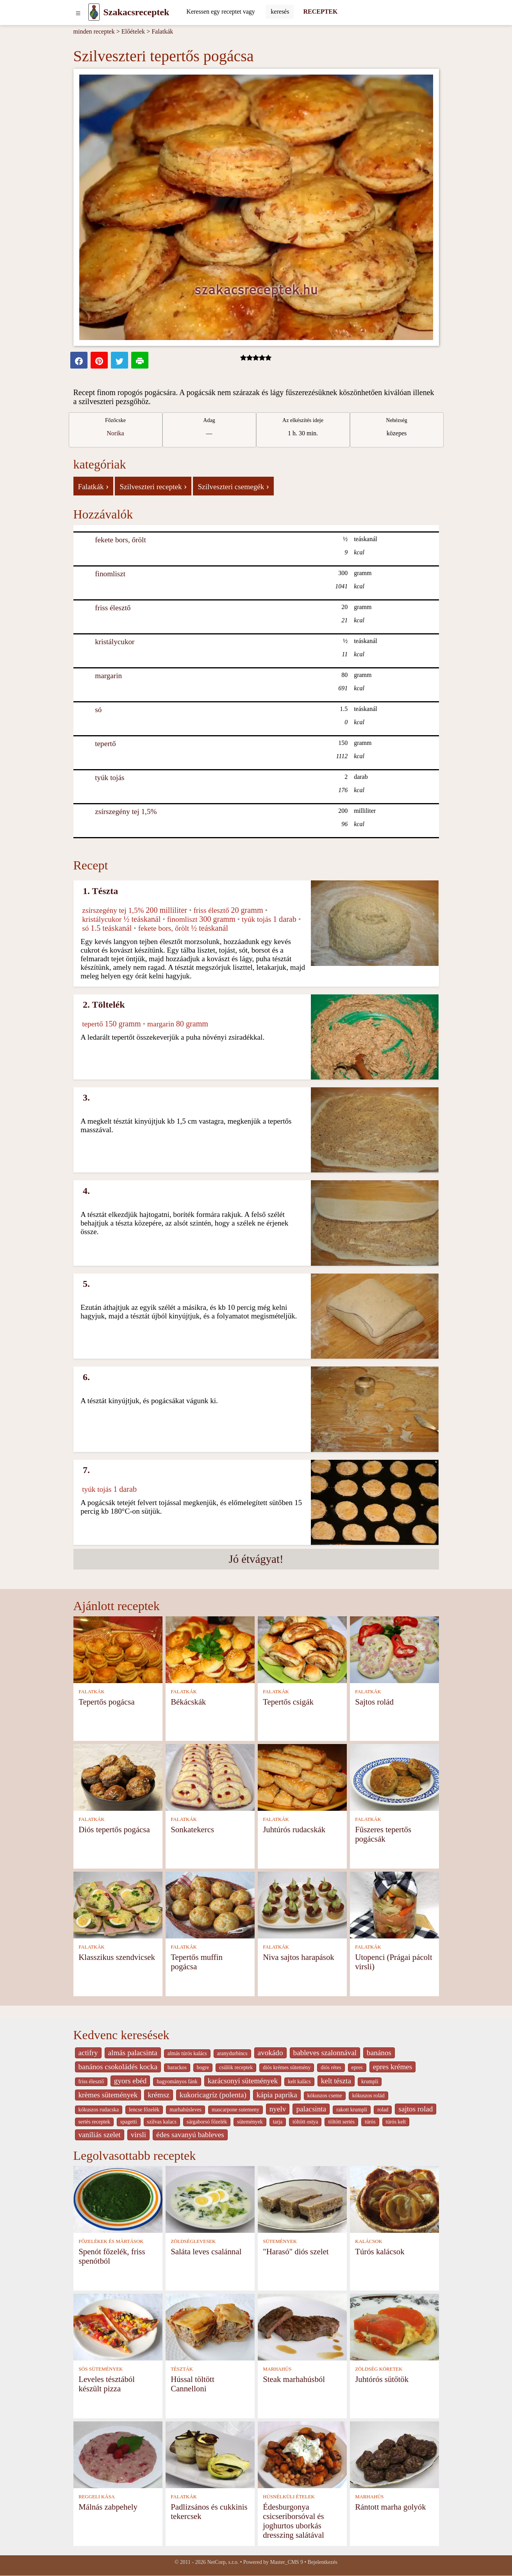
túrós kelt (396, 2122)
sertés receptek (94, 2122)
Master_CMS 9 (286, 2562)
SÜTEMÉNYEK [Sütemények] (280, 2241)
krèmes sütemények (108, 2095)
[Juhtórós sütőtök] (394, 2326)
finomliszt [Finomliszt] (110, 574)
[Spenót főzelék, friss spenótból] (117, 2198)
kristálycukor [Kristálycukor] (114, 642)
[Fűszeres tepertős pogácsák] (394, 1777)
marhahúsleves (185, 2110)
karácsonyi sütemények (243, 2081)
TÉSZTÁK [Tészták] (182, 2369)
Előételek (133, 31)
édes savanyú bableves (190, 2135)
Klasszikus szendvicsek (116, 1956)
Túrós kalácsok (379, 2251)
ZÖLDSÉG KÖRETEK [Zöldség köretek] (378, 2369)
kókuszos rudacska (98, 2110)
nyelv (277, 2109)
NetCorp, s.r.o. (223, 2562)
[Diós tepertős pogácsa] (117, 1777)
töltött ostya (305, 2122)
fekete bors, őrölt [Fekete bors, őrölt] (120, 540)
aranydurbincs (232, 2053)
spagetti (128, 2122)
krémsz (158, 2095)
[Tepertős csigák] (302, 1649)
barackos (177, 2067)
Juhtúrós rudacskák (294, 1829)
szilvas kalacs (162, 2122)
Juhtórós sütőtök (382, 2379)
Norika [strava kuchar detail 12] (115, 433)
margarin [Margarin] (108, 676)
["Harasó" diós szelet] (302, 2198)
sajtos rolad (415, 2109)
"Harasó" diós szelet (295, 2251)
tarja (277, 2122)
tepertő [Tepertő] (105, 743)
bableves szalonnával (325, 2053)
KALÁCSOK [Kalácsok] (368, 2241)
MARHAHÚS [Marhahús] (277, 2369)
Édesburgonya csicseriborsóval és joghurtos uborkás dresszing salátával (293, 2520)
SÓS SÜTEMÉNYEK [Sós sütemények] (100, 2369)
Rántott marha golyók (390, 2506)
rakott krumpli (351, 2110)
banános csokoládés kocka (117, 2067)
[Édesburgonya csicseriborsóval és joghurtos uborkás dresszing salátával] (302, 2454)
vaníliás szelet (99, 2135)
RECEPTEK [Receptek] (320, 11)
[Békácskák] (210, 1649)
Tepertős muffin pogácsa (197, 1961)
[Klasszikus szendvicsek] (117, 1904)
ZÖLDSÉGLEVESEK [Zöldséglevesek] (193, 2241)
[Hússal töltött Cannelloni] (210, 2326)
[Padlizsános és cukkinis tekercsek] (210, 2454)
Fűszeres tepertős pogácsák (383, 1834)
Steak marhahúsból (294, 2379)
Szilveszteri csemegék (233, 486)
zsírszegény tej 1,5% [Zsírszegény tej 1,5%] (126, 811)
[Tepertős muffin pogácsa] (210, 1904)
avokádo (270, 2053)
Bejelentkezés (322, 2562)
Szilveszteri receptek (153, 486)
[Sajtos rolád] (394, 1649)
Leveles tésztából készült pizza (106, 2384)
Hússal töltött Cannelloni (192, 2384)
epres (357, 2067)
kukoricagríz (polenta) (213, 2095)
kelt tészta (336, 2081)
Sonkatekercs (192, 1829)
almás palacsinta (132, 2053)
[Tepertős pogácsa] (117, 1649)
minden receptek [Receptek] (94, 31)
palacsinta (311, 2109)
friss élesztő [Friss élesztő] (112, 608)
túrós (370, 2122)
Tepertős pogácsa (106, 1701)
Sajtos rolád (374, 1701)
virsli (138, 2135)
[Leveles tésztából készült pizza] (117, 2326)
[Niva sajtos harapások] (302, 1904)
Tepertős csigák (288, 1701)
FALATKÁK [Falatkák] (91, 1691)
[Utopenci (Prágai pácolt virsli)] (394, 1904)
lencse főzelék (144, 2110)
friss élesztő (91, 2081)
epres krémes (392, 2067)
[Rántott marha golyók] (394, 2454)
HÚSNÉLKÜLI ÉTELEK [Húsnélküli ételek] (289, 2496)
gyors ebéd (130, 2081)
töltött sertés (341, 2122)
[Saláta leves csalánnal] (210, 2198)
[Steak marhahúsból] (302, 2326)
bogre (203, 2067)
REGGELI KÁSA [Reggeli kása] (96, 2496)
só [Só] (98, 709)
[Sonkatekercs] (210, 1777)
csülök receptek (236, 2067)
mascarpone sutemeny (235, 2110)
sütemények (250, 2122)
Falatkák (162, 31)
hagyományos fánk (177, 2081)
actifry (88, 2053)
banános (379, 2053)
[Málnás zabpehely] (117, 2454)
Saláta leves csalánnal (206, 2251)
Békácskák (188, 1701)
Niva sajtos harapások (298, 1956)
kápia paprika (277, 2095)
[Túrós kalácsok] (394, 2198)
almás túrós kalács (187, 2053)
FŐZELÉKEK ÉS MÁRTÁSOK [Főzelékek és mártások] (110, 2241)
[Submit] (280, 12)
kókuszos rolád (368, 2096)
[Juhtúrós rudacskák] (302, 1777)
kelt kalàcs (299, 2081)
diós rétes (331, 2067)
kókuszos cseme (324, 2096)
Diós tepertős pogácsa (114, 1829)
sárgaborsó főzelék (207, 2122)
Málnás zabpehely (107, 2506)
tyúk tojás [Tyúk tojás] (109, 777)
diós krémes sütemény (286, 2067)
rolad (382, 2110)
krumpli (369, 2081)
